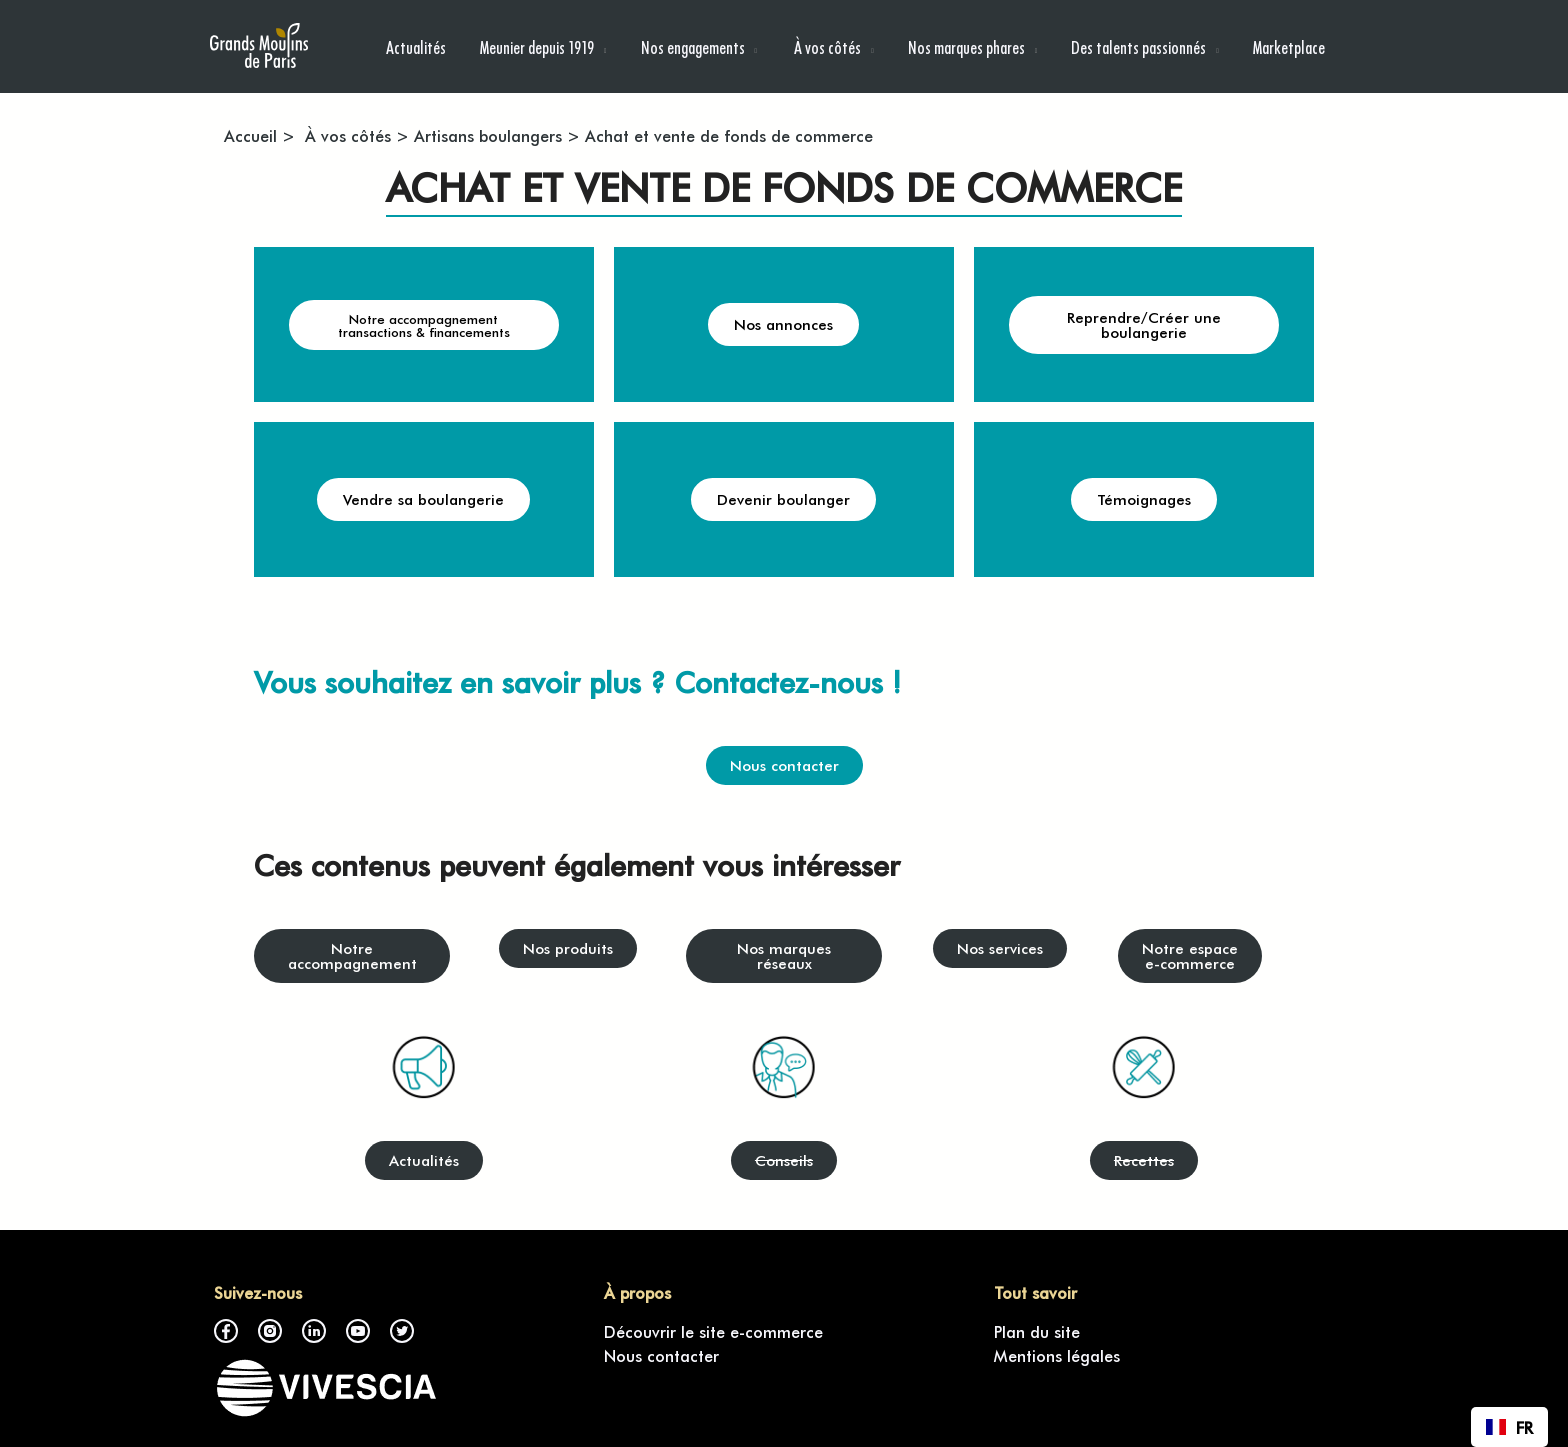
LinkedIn (314, 1331)
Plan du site (1037, 1331)
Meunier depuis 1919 (537, 46)
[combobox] (1509, 1427)
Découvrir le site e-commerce (713, 1331)
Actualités (416, 46)
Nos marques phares (966, 46)
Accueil (250, 135)
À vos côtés (826, 46)
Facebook (226, 1331)
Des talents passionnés (1138, 46)
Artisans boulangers (488, 135)
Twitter (402, 1331)
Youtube (358, 1331)
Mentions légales (1057, 1355)
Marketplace (1289, 46)
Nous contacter (661, 1355)
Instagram (270, 1331)
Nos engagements (693, 46)
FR (1509, 1427)
